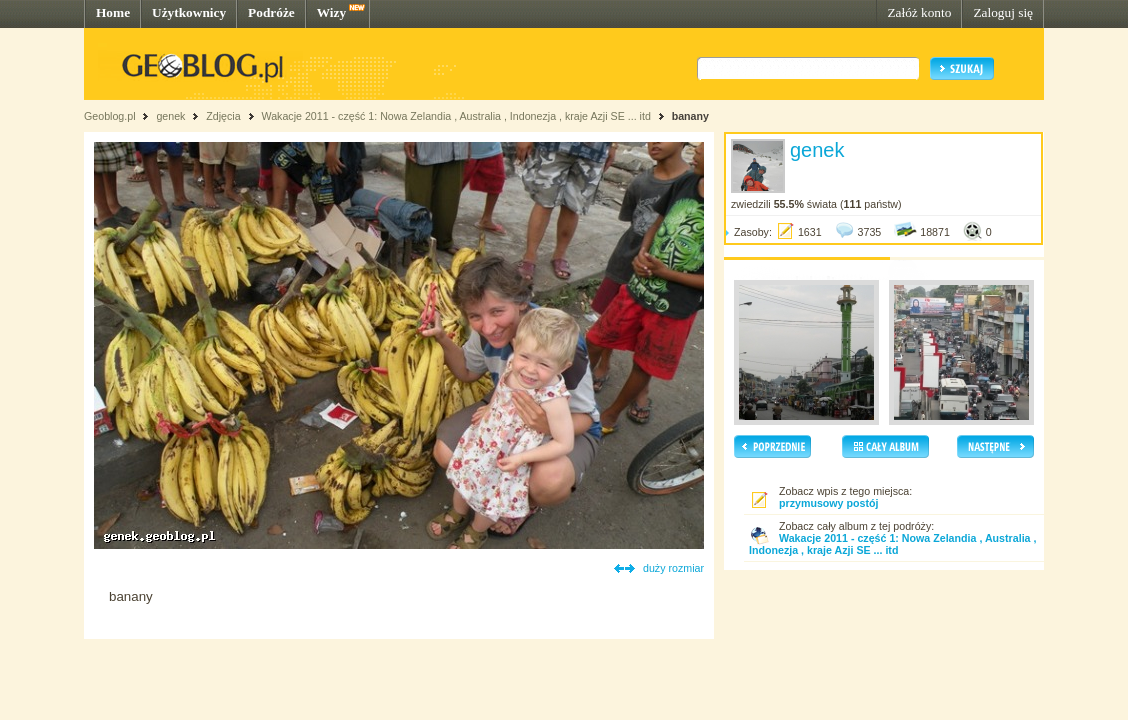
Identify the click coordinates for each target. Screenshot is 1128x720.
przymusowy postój (828, 503)
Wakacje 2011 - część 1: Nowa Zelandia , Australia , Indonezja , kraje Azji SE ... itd (455, 116)
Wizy (331, 12)
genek (170, 116)
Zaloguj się (1003, 12)
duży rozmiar (673, 568)
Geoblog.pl (110, 116)
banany (690, 116)
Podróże (271, 12)
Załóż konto (919, 12)
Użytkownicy (189, 12)
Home (113, 12)
